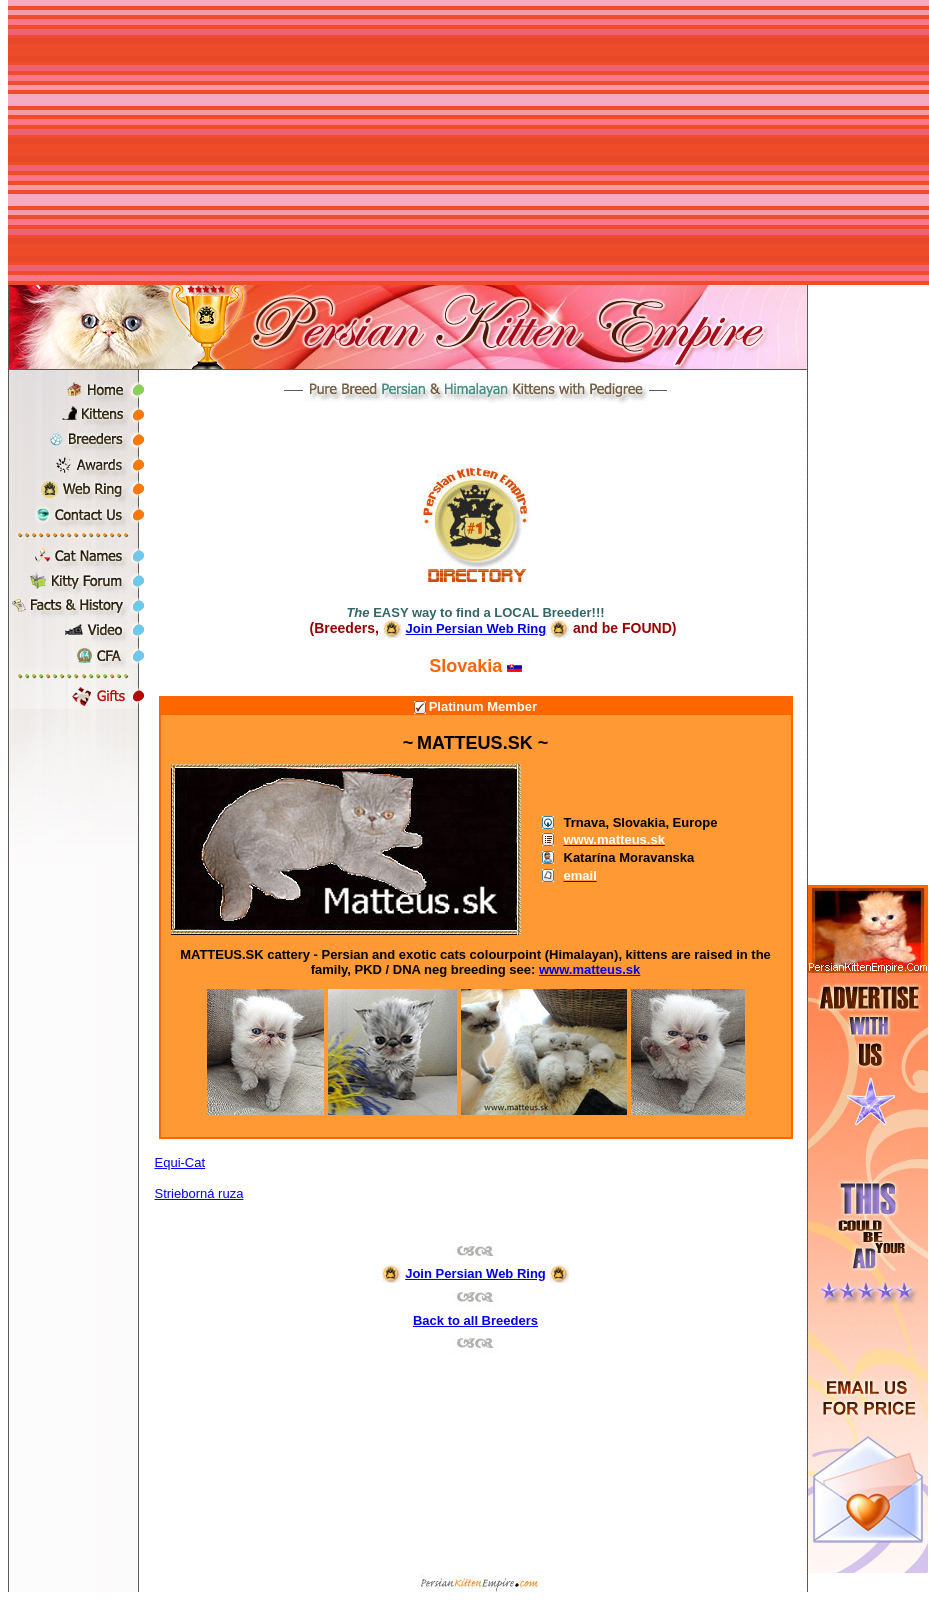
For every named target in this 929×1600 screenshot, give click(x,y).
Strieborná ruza (199, 1193)
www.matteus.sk (589, 969)
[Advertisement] (468, 145)
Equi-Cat (180, 1162)
